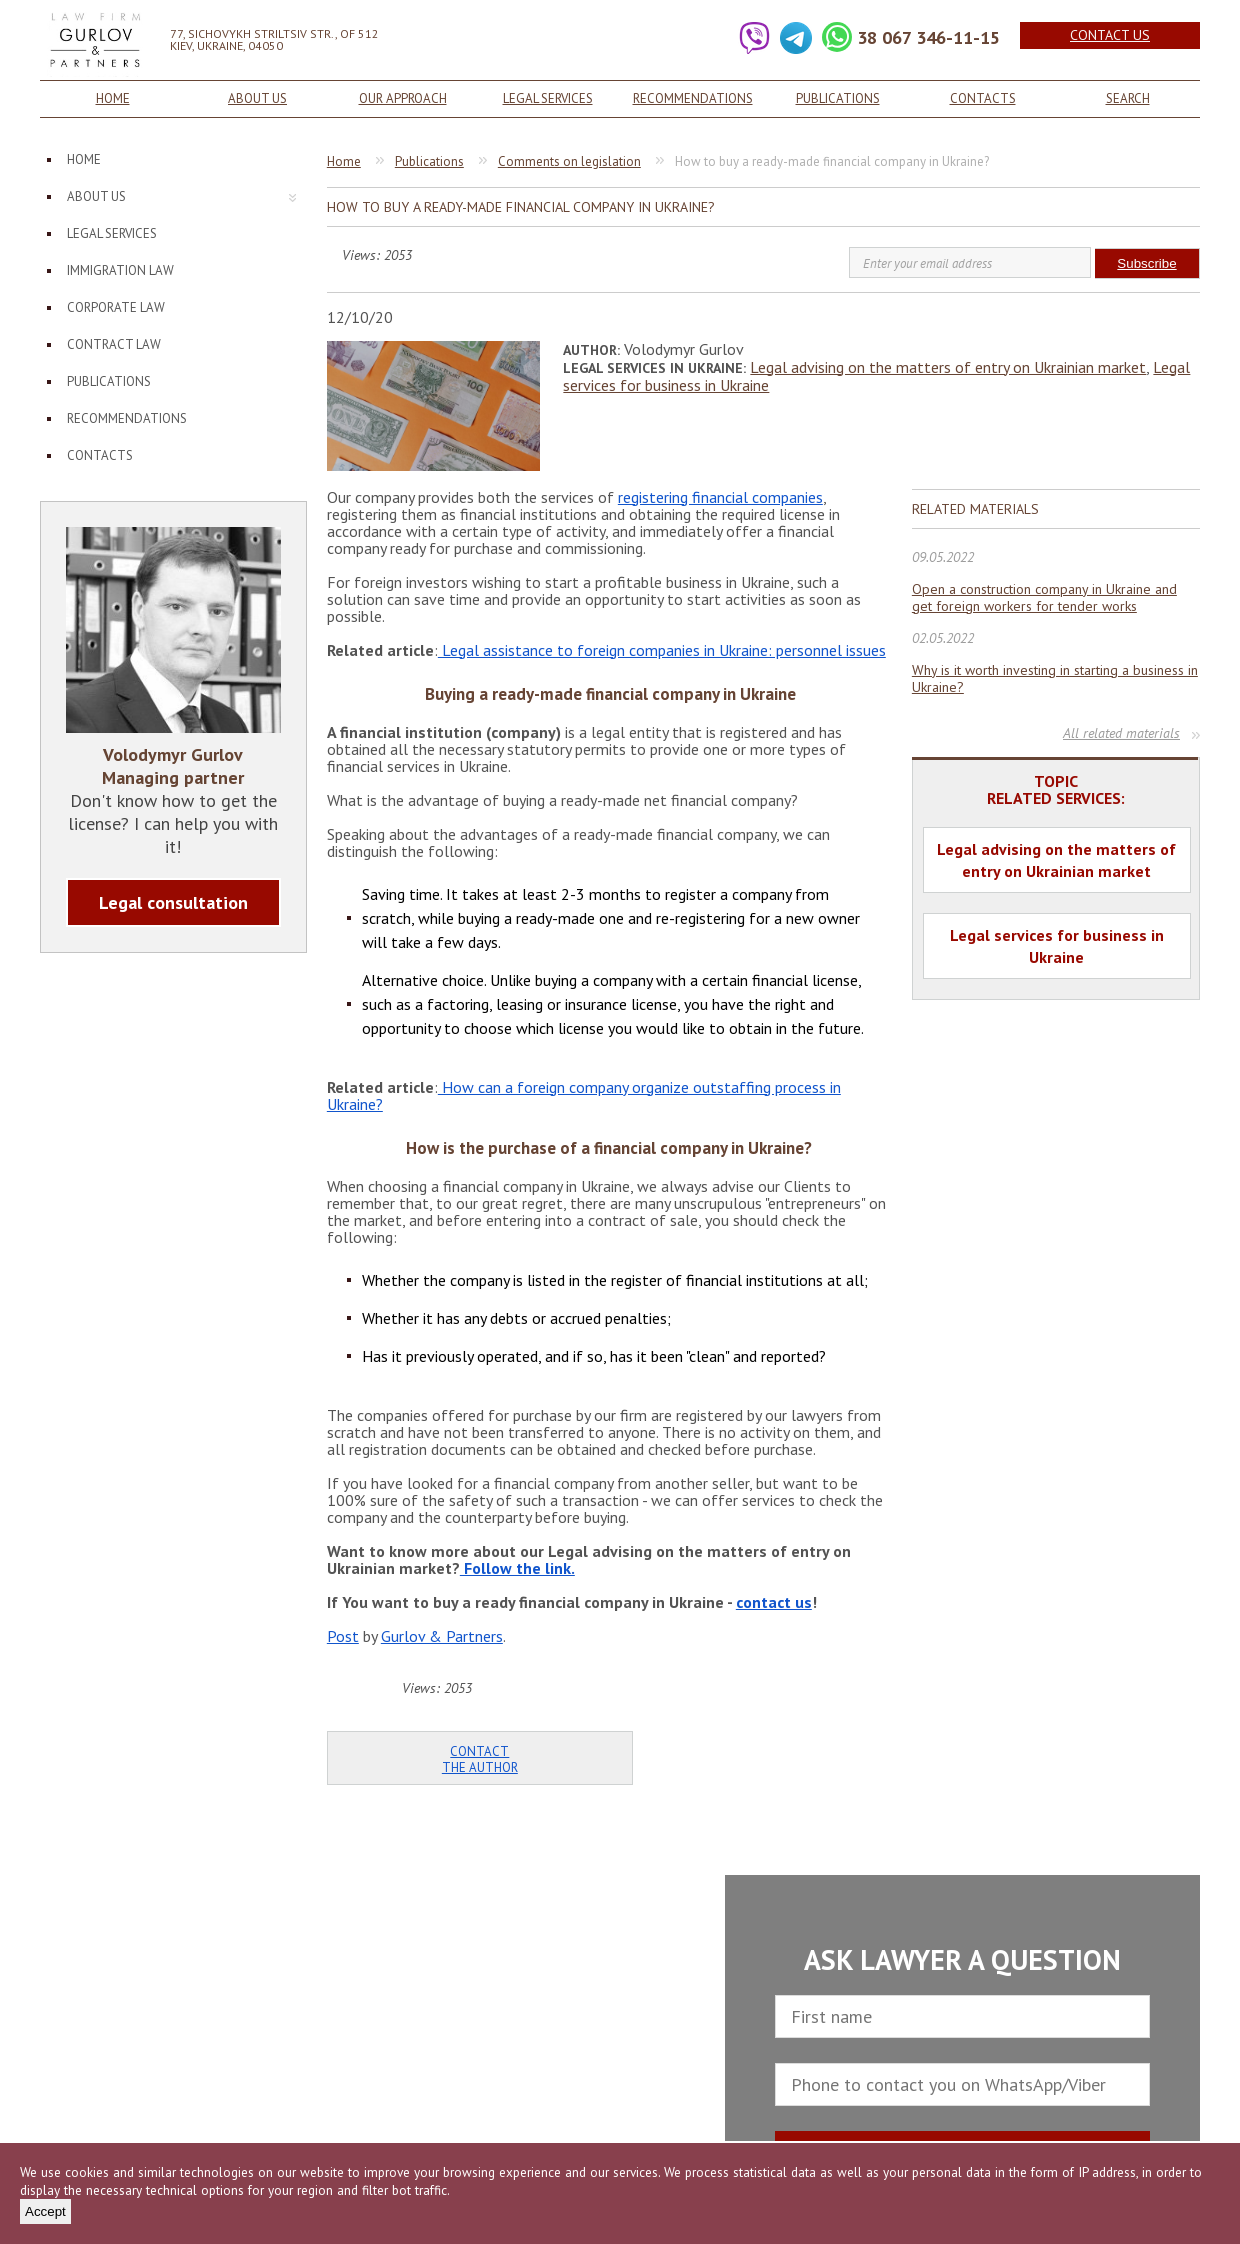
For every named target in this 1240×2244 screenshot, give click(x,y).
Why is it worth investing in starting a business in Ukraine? (1055, 679)
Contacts (983, 98)
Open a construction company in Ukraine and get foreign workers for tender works (1044, 598)
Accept (45, 2211)
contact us (774, 1602)
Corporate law (116, 307)
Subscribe (1146, 263)
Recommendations (693, 98)
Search (1128, 98)
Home (113, 98)
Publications (838, 98)
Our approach (403, 98)
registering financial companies (720, 497)
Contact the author (480, 1759)
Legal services (548, 98)
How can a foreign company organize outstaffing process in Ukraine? (584, 1095)
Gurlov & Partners (442, 1636)
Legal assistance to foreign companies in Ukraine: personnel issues (662, 650)
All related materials (1121, 733)
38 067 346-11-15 (928, 37)
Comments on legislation (569, 161)
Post (343, 1636)
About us (257, 98)
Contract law (114, 344)
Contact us (1110, 35)
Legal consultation (173, 902)
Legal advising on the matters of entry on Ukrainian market (948, 367)
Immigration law (120, 270)
